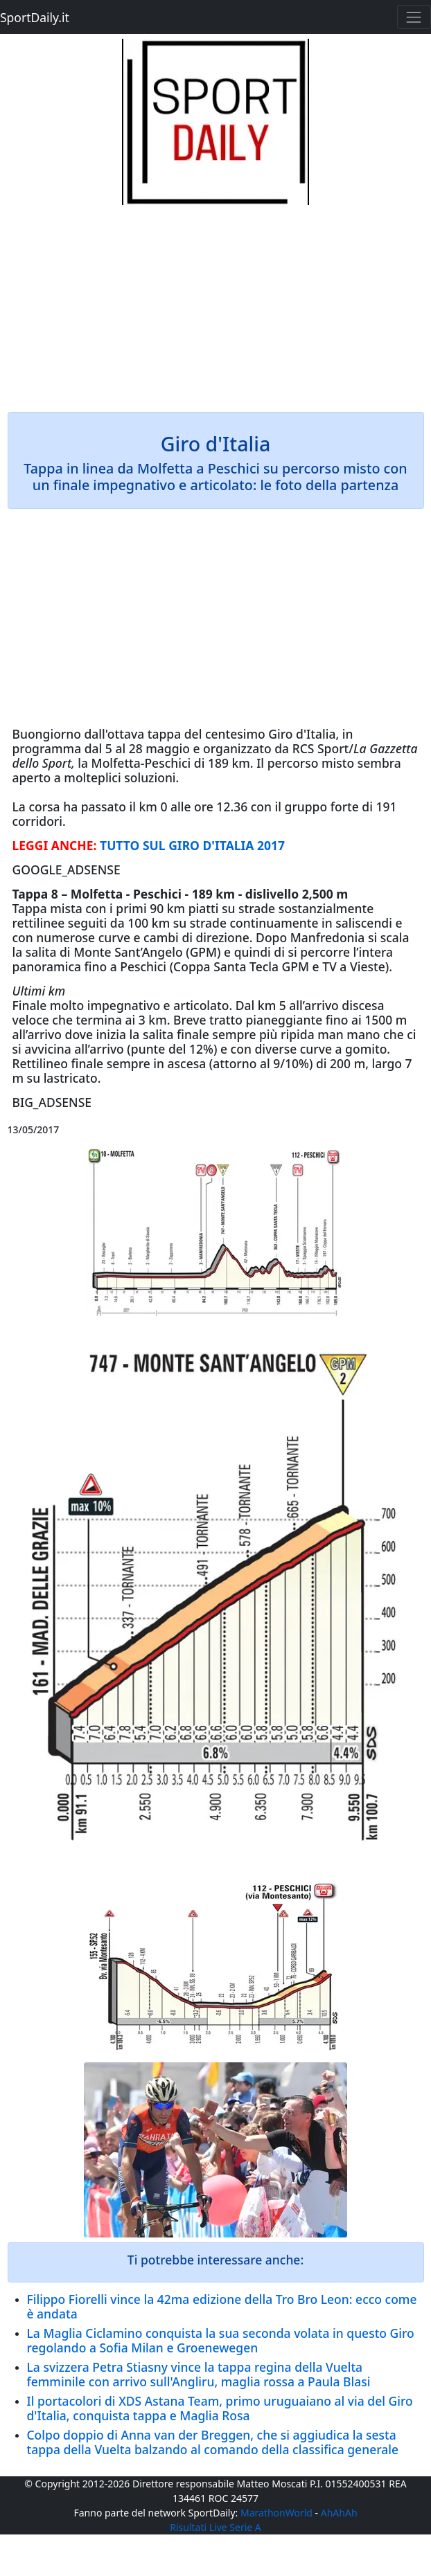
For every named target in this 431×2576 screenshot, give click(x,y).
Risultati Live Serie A (215, 2527)
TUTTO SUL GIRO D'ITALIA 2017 (192, 845)
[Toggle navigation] (414, 17)
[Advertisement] (216, 302)
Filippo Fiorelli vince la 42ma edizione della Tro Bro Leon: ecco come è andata (222, 2306)
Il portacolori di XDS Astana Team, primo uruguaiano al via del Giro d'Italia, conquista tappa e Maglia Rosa (220, 2408)
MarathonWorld (276, 2512)
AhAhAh (339, 2512)
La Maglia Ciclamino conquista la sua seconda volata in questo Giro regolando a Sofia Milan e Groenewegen (220, 2340)
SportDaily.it (34, 17)
